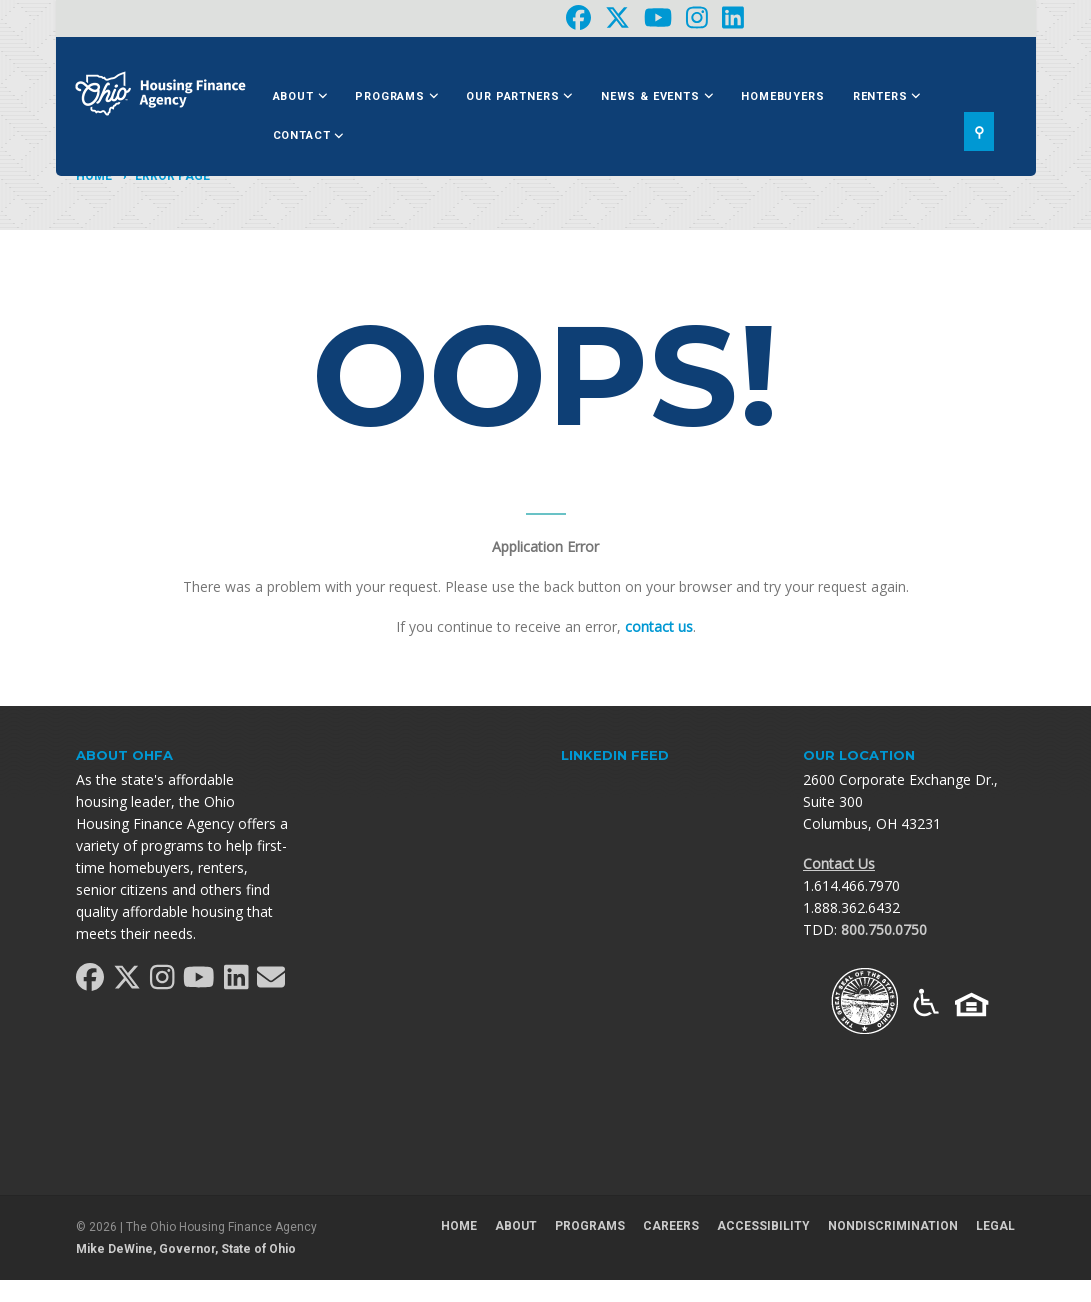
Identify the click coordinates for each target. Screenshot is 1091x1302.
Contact (308, 135)
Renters (887, 96)
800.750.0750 (884, 929)
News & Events (657, 96)
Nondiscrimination (893, 1226)
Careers (671, 1226)
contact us (659, 626)
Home (94, 176)
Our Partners (519, 96)
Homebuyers (782, 96)
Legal (995, 1226)
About (300, 96)
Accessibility (763, 1226)
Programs (396, 96)
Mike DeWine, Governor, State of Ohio (186, 1249)
